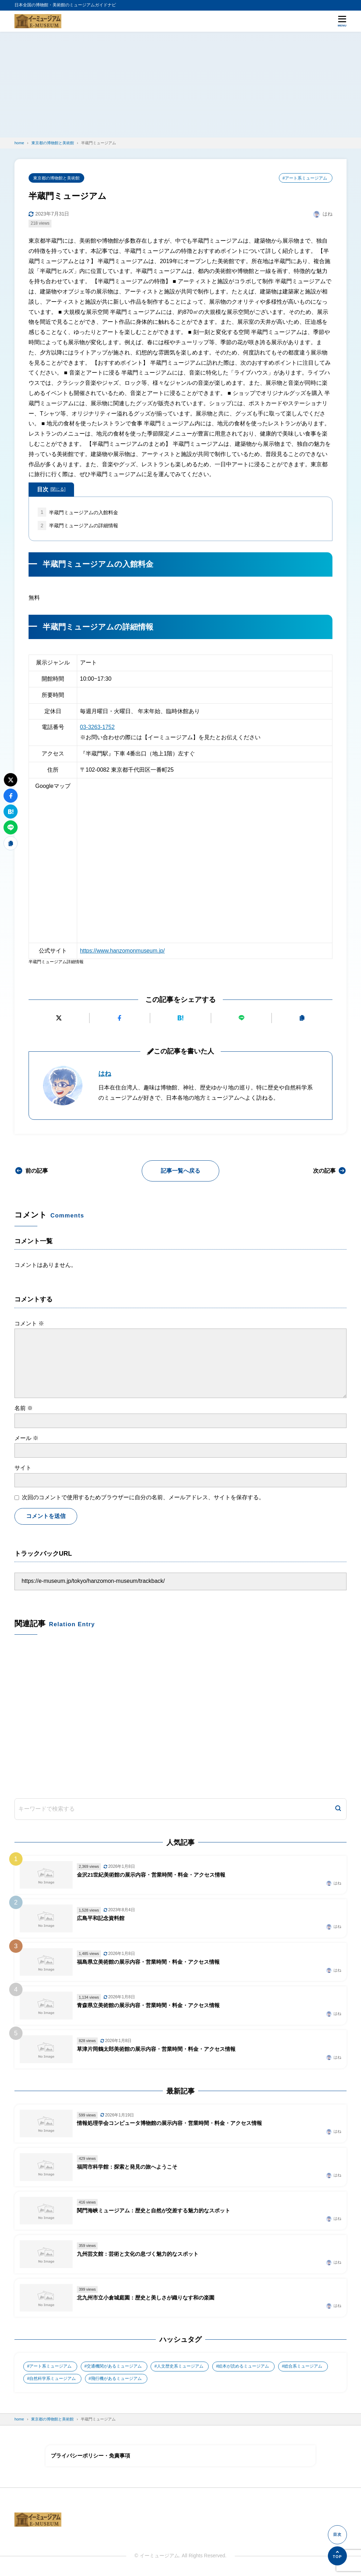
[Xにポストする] (59, 1018)
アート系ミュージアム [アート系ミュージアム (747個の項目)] (51, 2367)
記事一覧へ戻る (180, 1171)
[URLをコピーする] (302, 1018)
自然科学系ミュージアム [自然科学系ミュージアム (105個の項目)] (53, 2379)
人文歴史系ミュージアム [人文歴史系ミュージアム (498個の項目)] (180, 2367)
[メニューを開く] (342, 21)
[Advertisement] (180, 84)
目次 (51, 490)
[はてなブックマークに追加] (180, 1018)
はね (104, 1073)
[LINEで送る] (241, 1018)
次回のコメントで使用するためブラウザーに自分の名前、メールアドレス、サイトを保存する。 (143, 1498)
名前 (23, 1408)
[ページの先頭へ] (337, 2555)
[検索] (338, 1810)
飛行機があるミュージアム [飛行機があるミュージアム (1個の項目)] (116, 2379)
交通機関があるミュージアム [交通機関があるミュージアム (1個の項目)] (114, 2367)
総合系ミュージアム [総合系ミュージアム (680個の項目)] (304, 2367)
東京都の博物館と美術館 (56, 178)
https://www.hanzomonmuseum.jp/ (123, 951)
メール (26, 1438)
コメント (29, 1323)
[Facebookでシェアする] (120, 1018)
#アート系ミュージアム (304, 178)
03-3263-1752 (97, 727)
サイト (22, 1468)
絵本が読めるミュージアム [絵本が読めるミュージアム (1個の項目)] (244, 2367)
